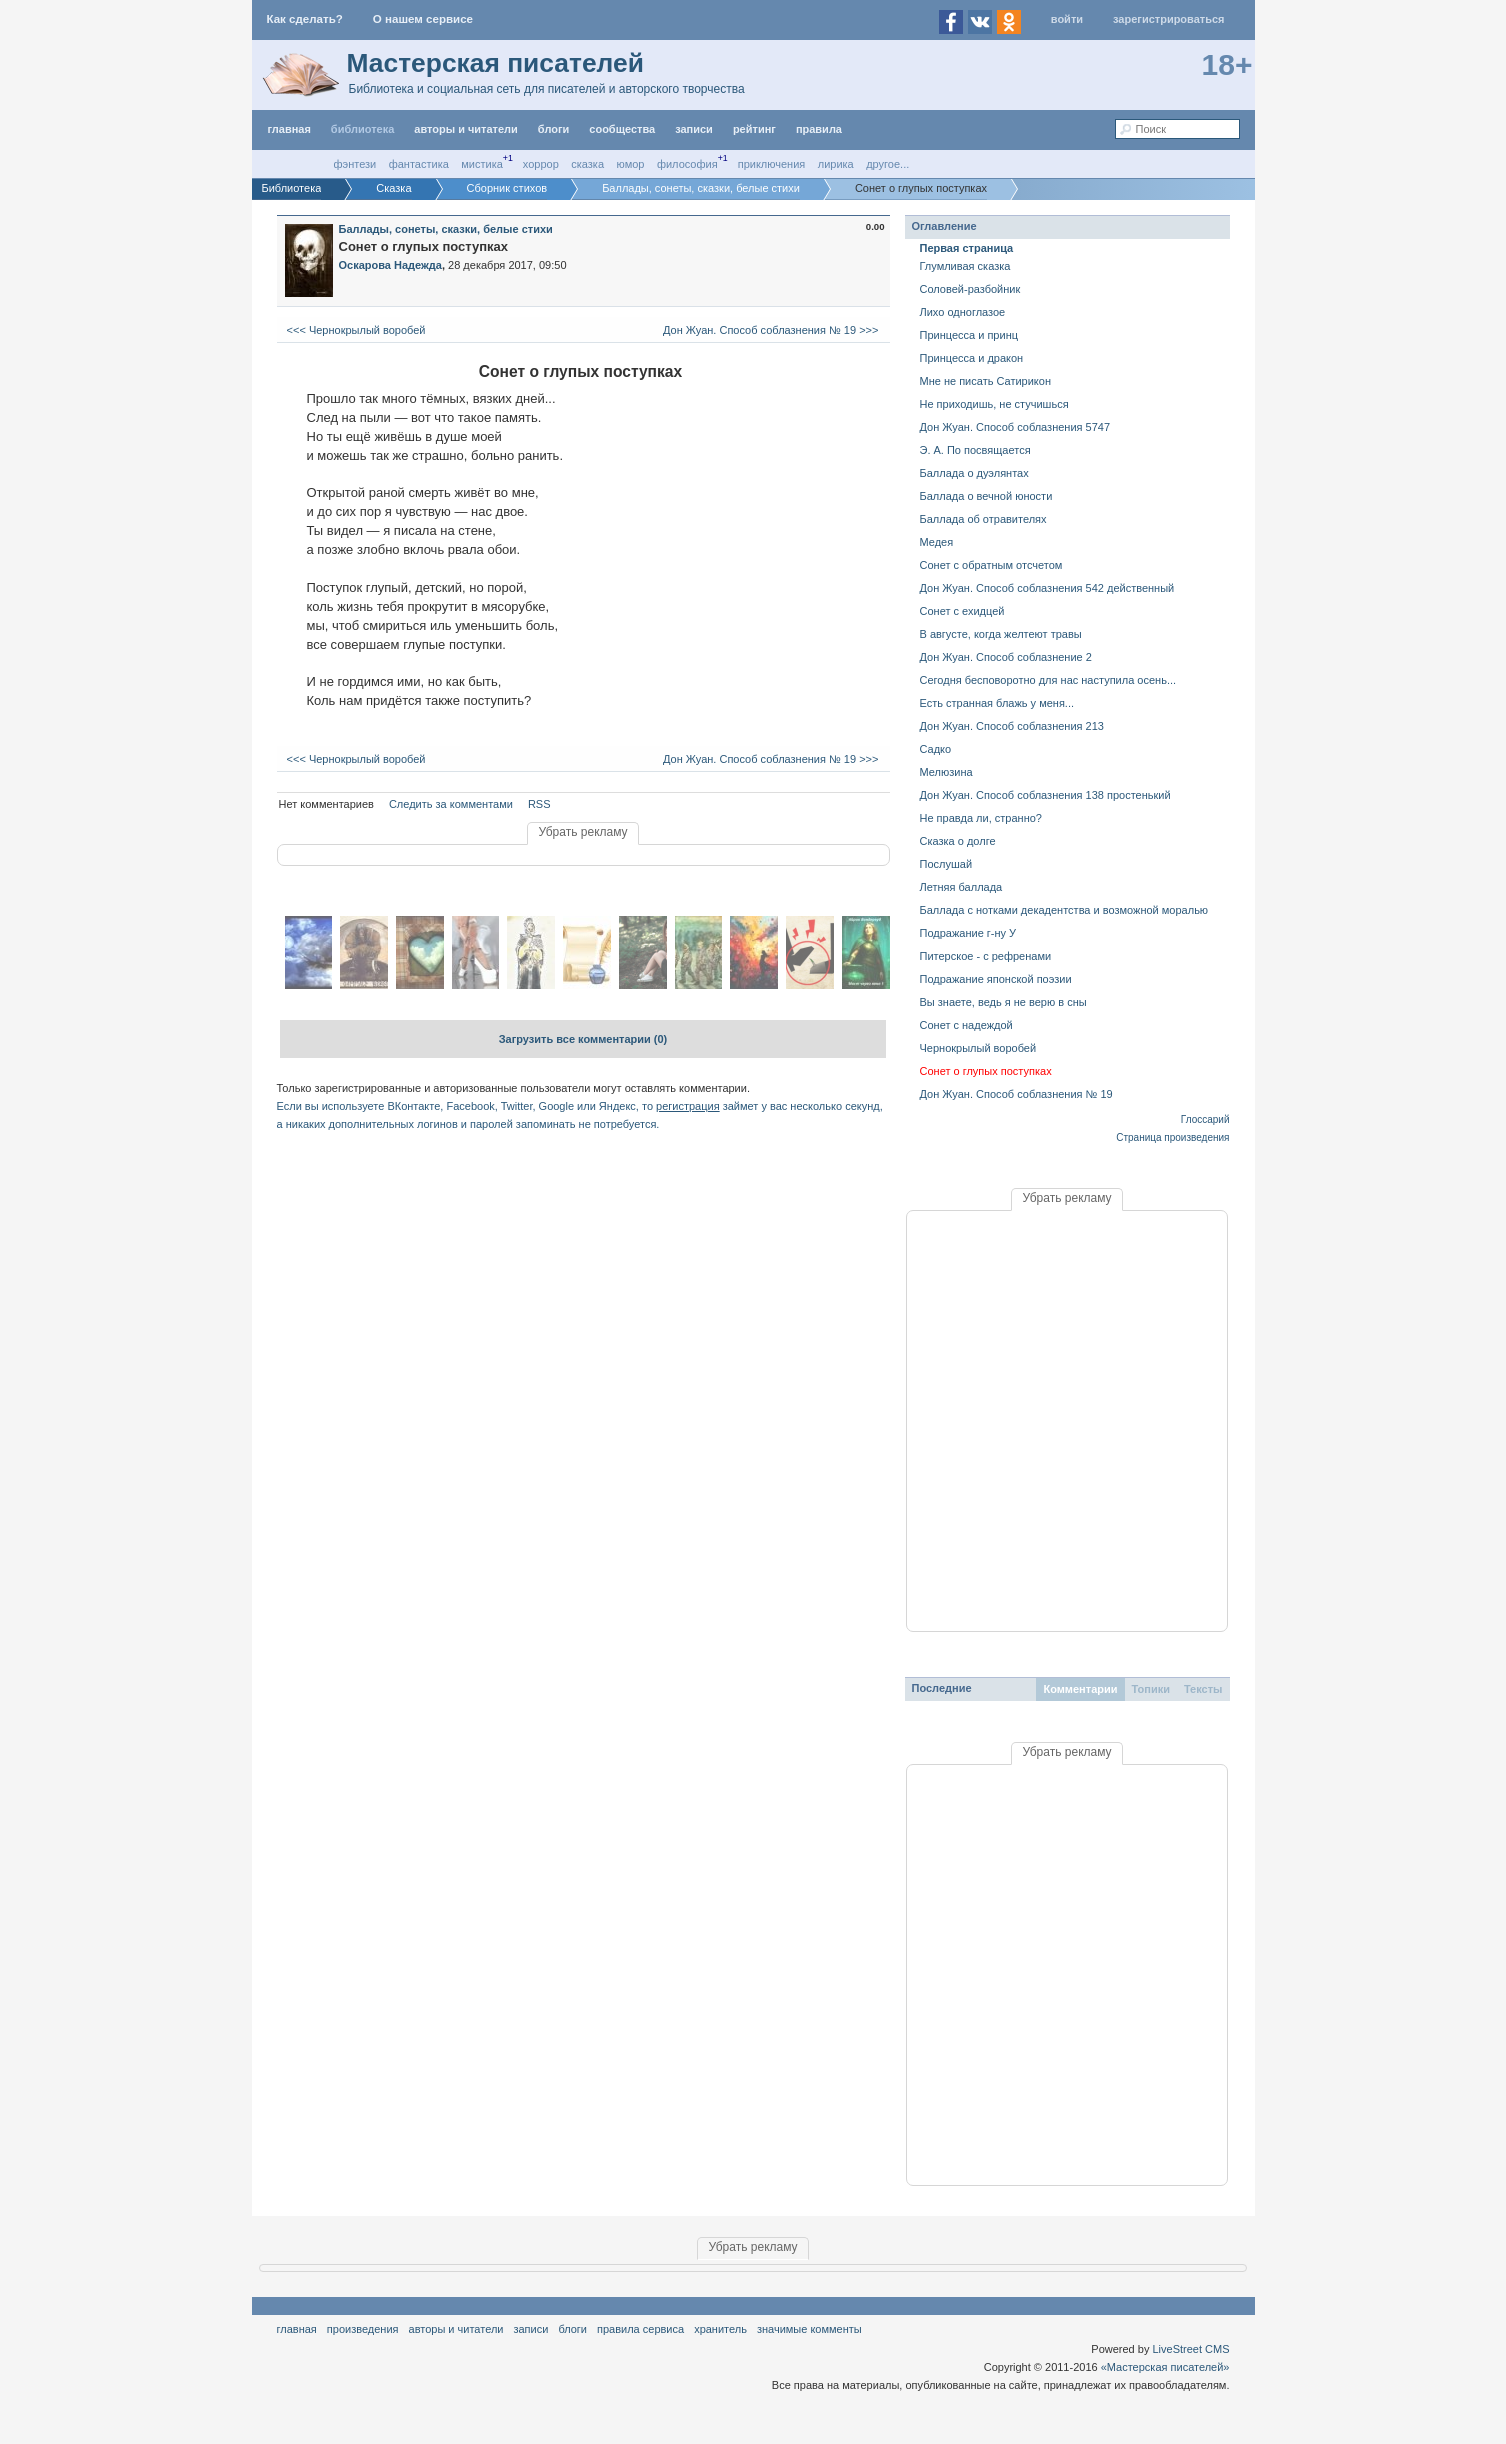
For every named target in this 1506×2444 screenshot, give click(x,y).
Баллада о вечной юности (986, 496)
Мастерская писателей (495, 63)
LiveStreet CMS (1190, 2349)
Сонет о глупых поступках (986, 1071)
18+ (1227, 64)
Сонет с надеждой (966, 1025)
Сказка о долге (958, 841)
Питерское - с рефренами (986, 956)
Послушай (946, 864)
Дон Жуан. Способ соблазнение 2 (1006, 657)
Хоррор (541, 164)
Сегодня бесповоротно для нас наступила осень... (1048, 680)
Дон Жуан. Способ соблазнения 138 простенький (1045, 795)
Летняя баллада (961, 887)
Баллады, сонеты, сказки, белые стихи (446, 229)
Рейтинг (754, 129)
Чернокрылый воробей (978, 1048)
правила (819, 129)
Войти (1067, 19)
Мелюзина (946, 772)
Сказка (587, 164)
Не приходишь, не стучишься (994, 404)
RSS (539, 804)
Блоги (553, 129)
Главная (297, 2329)
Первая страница (967, 248)
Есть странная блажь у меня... (997, 703)
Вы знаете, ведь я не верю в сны (1003, 1002)
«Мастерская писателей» (1165, 2367)
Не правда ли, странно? (981, 818)
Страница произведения (1172, 1137)
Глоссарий (1205, 1119)
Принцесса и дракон (972, 358)
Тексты (1203, 1689)
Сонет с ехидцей (962, 611)
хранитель (720, 2329)
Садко (936, 749)
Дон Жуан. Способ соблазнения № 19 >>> (772, 330)
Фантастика (419, 164)
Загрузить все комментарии (583, 1039)
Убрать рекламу (582, 832)
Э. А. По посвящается (975, 450)
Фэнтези (355, 164)
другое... (887, 164)
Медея (937, 542)
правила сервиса (640, 2329)
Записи (694, 129)
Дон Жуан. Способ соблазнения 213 (1012, 726)
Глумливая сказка (965, 266)
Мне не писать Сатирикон (985, 381)
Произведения (363, 2329)
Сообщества (622, 129)
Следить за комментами (451, 804)
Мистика (482, 164)
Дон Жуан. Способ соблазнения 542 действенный (1047, 588)
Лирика (836, 164)
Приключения (772, 164)
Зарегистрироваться (1168, 19)
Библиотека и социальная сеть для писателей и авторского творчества (547, 89)
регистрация (688, 1106)
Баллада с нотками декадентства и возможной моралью (1064, 910)
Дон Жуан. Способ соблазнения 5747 (1015, 427)
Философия (687, 164)
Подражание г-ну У (968, 933)
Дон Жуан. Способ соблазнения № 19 (1016, 1094)
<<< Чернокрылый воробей (355, 330)
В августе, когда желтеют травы (1001, 634)
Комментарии (1080, 1689)
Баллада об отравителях (983, 519)
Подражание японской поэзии (996, 979)
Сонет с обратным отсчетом (991, 565)
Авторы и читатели (456, 2329)
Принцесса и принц (969, 335)
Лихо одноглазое (963, 312)
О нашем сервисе (423, 19)
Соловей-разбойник (970, 289)
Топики (1151, 1689)
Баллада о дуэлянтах (974, 473)
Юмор (631, 164)
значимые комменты (809, 2329)
